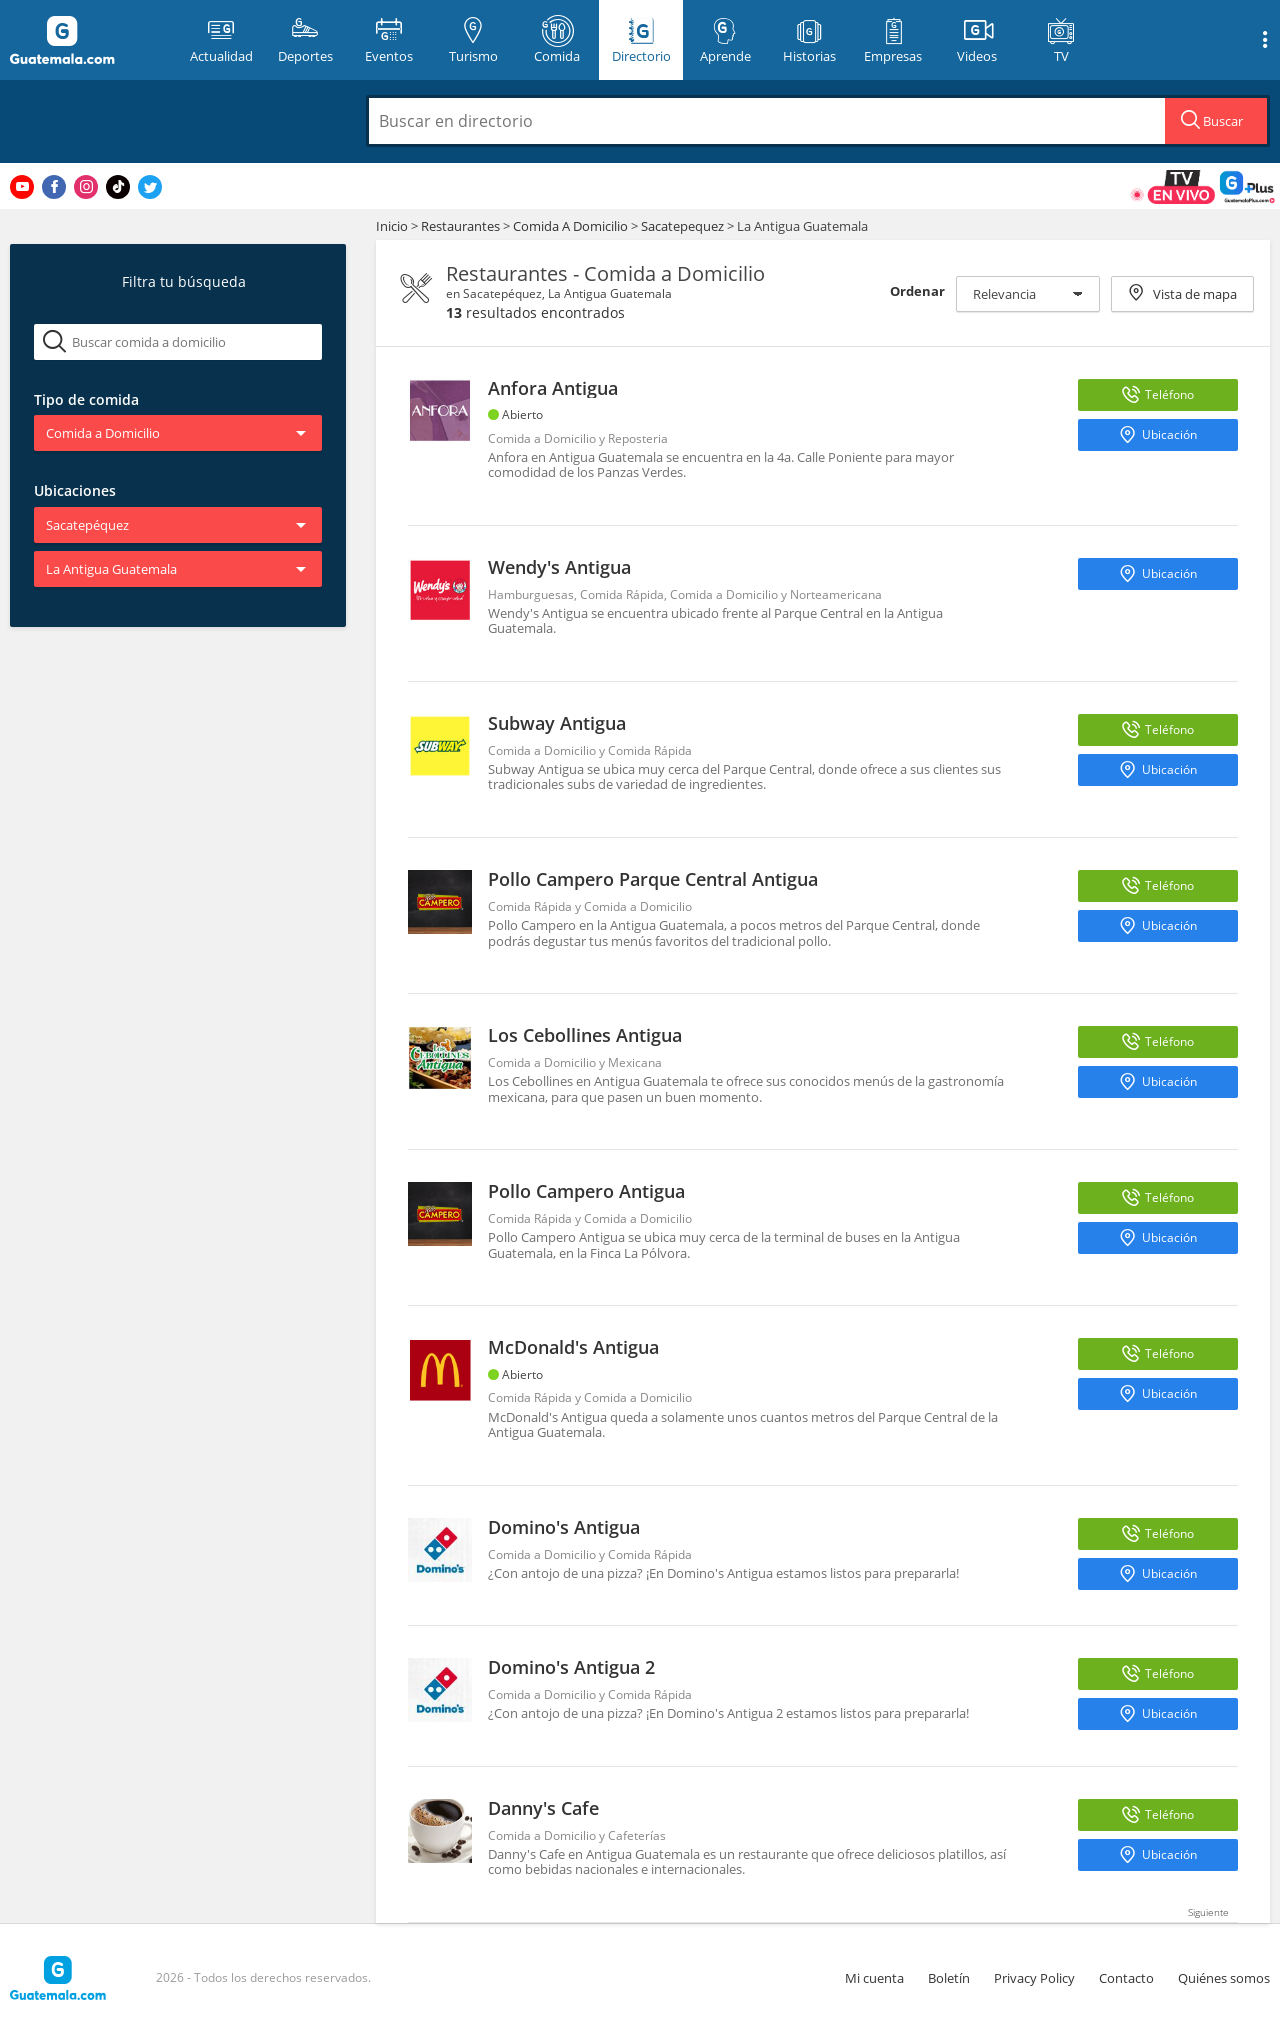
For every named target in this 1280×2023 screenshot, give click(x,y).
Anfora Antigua (553, 388)
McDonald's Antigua (573, 1347)
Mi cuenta (874, 1978)
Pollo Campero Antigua (586, 1191)
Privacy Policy (1034, 1978)
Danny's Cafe (543, 1808)
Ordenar (917, 291)
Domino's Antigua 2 (571, 1667)
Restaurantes (462, 226)
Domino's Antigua (564, 1527)
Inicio (392, 226)
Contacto (1126, 1978)
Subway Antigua (557, 723)
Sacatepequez (682, 226)
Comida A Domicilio (572, 226)
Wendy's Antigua (559, 567)
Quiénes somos (1224, 1978)
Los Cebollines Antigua (585, 1035)
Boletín (949, 1978)
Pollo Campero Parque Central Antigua (653, 879)
